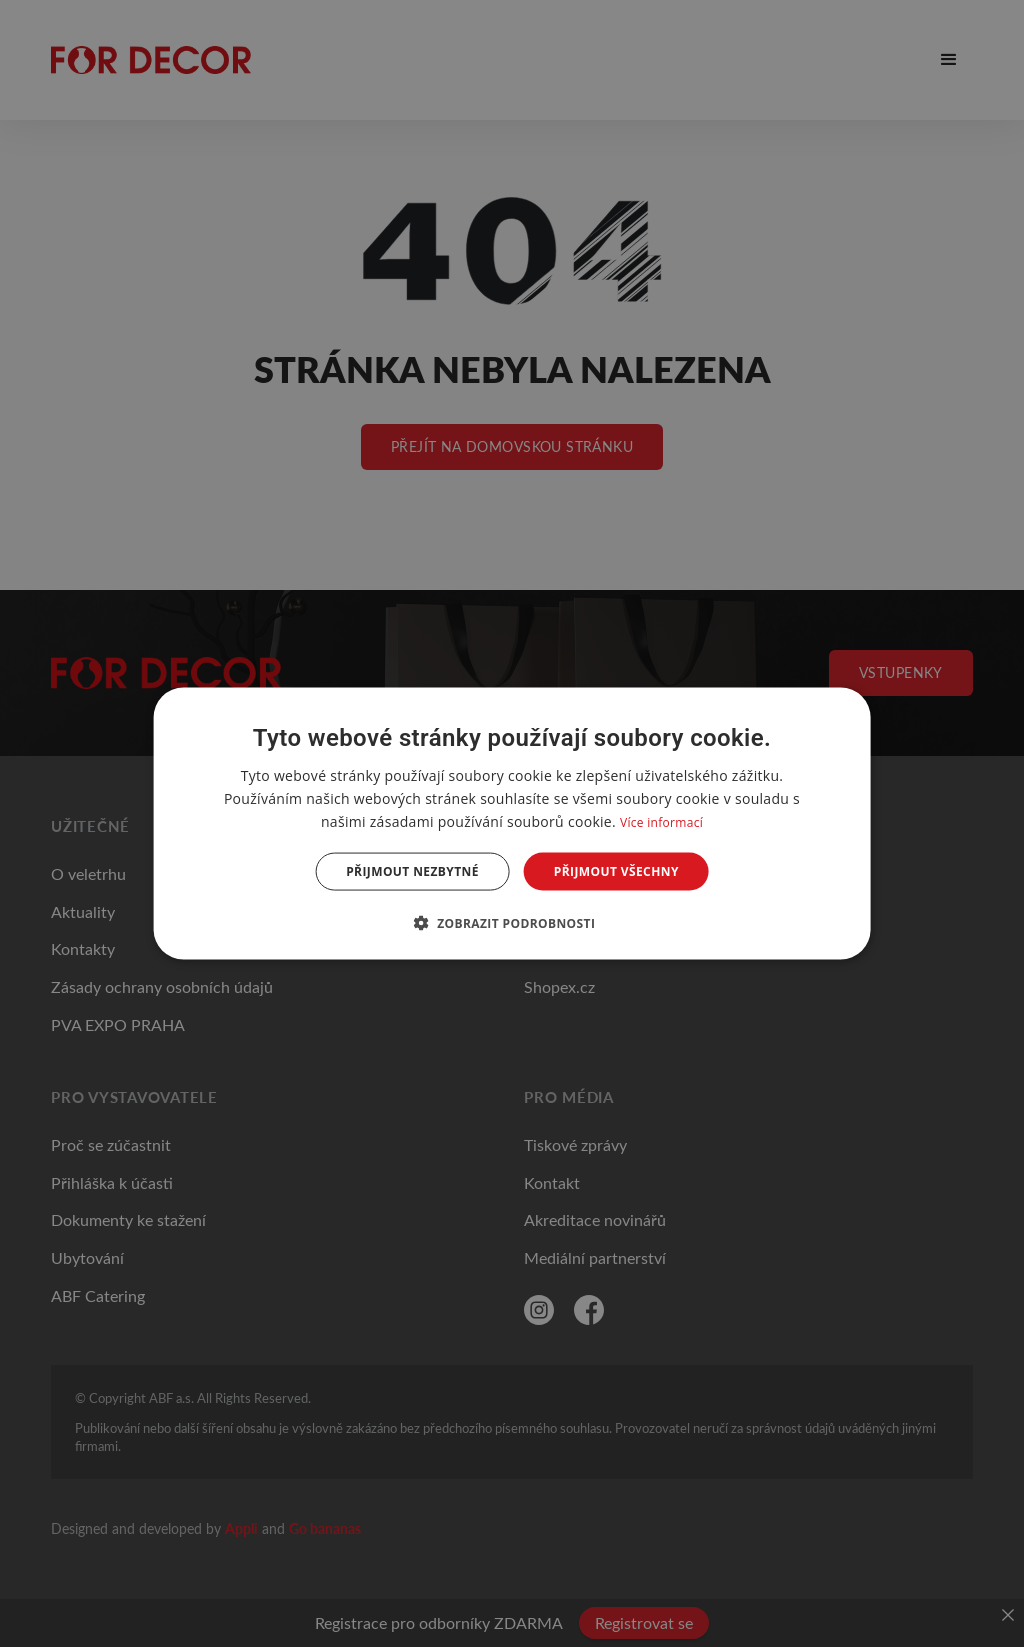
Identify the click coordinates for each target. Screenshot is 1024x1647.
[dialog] (512, 823)
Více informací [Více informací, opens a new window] (661, 821)
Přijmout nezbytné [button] (412, 871)
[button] (512, 923)
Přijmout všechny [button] (616, 871)
